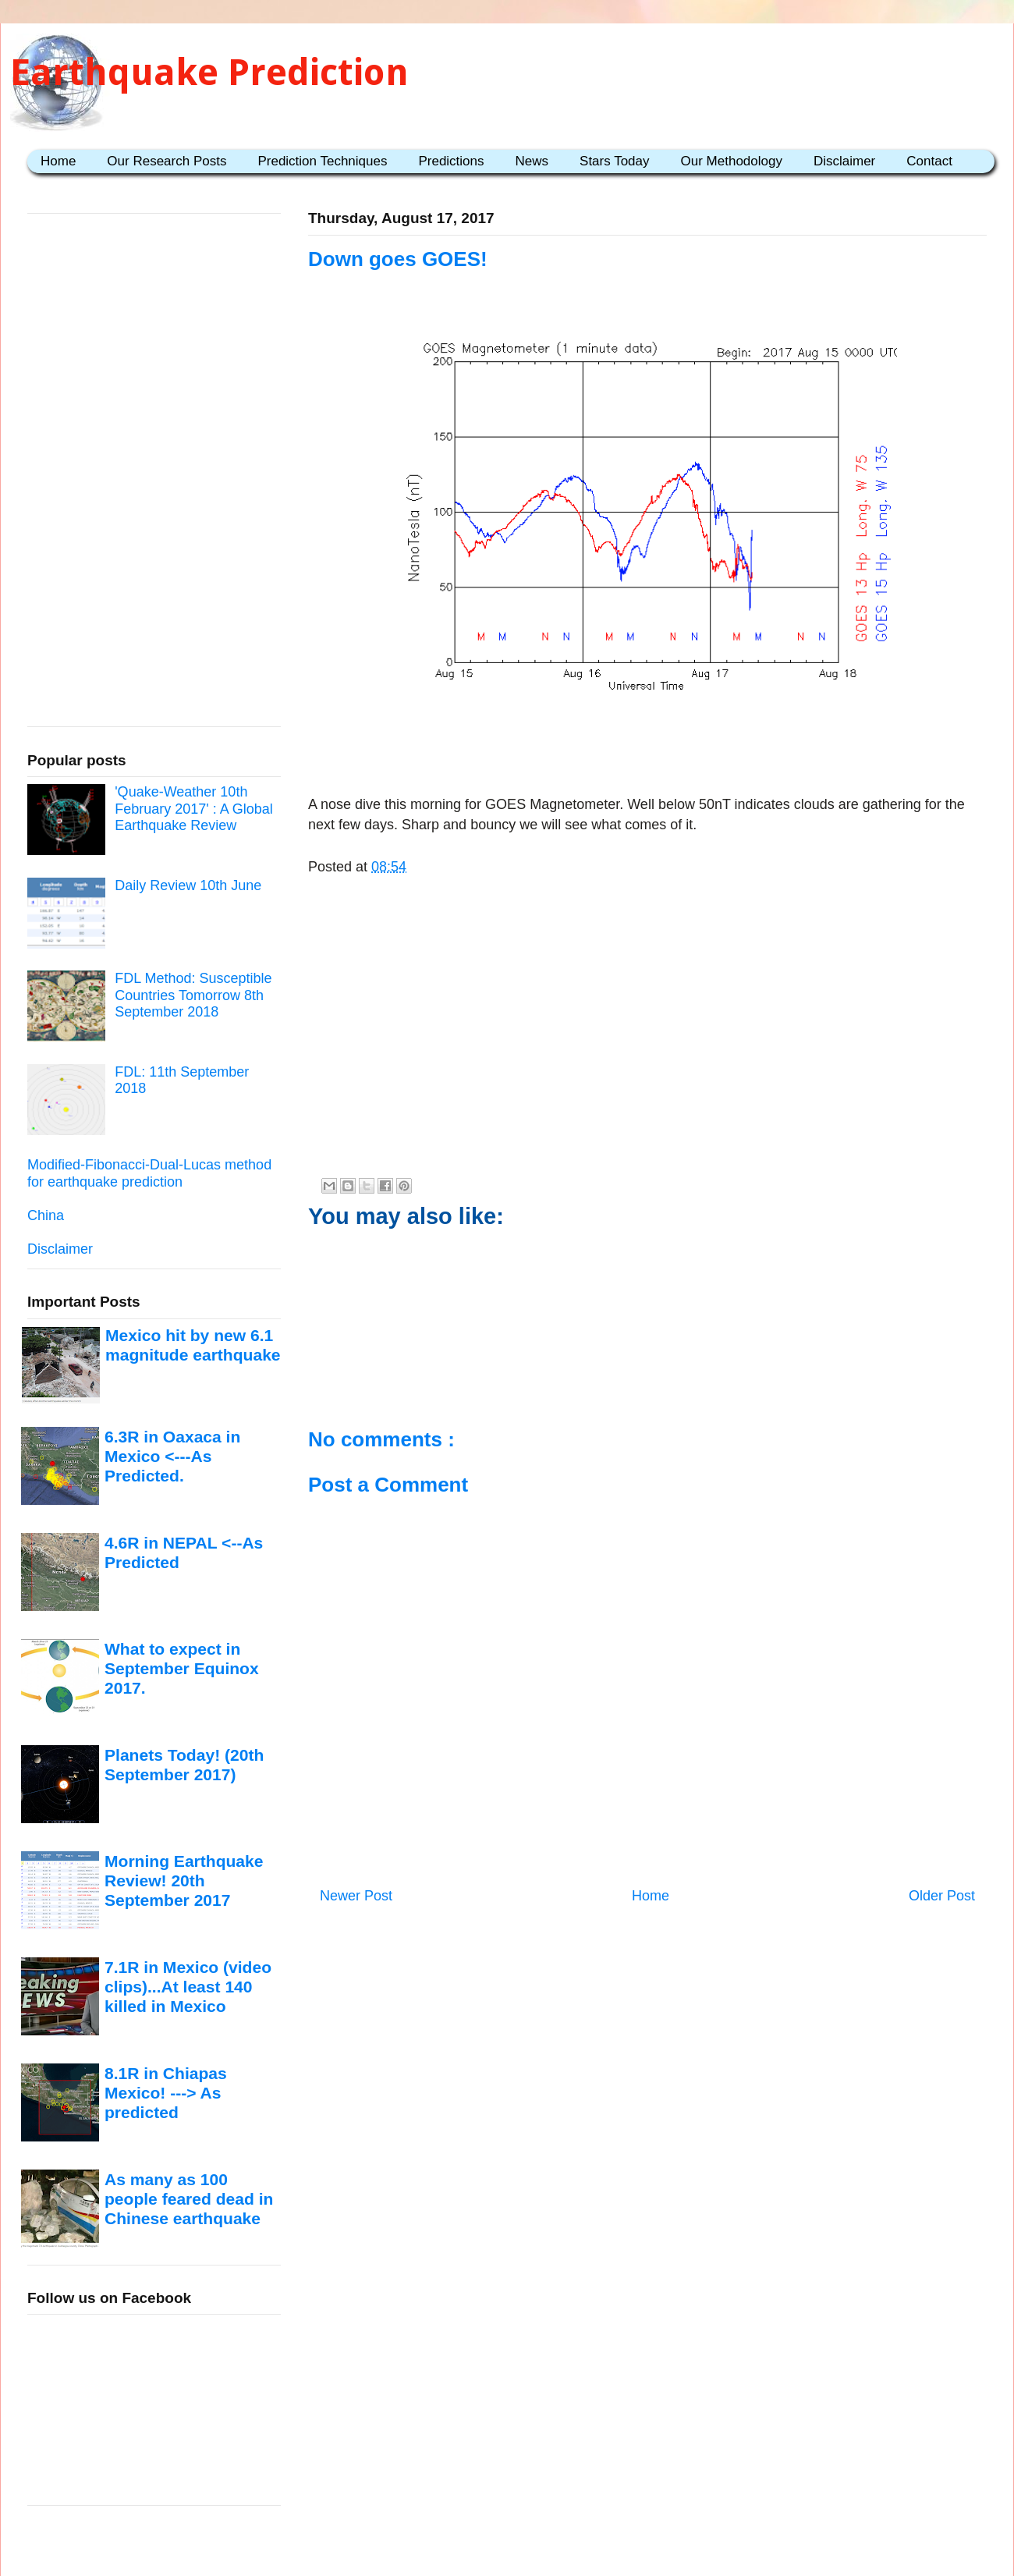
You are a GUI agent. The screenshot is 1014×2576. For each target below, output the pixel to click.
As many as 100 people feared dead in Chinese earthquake (189, 2199)
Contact (929, 161)
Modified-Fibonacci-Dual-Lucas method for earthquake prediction (149, 1173)
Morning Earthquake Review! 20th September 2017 (184, 1881)
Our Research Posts (166, 161)
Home (58, 161)
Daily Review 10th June (188, 885)
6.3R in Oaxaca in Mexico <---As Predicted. (172, 1456)
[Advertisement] (647, 746)
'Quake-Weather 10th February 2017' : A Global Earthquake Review (194, 808)
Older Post (942, 1896)
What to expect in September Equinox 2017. (182, 1669)
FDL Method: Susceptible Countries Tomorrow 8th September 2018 (193, 995)
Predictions (451, 161)
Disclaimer (844, 161)
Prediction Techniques (322, 161)
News (532, 161)
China (45, 1215)
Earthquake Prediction (209, 72)
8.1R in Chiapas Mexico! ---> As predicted (166, 2093)
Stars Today (614, 161)
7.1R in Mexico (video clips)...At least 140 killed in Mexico (188, 1987)
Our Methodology (731, 161)
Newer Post (356, 1896)
